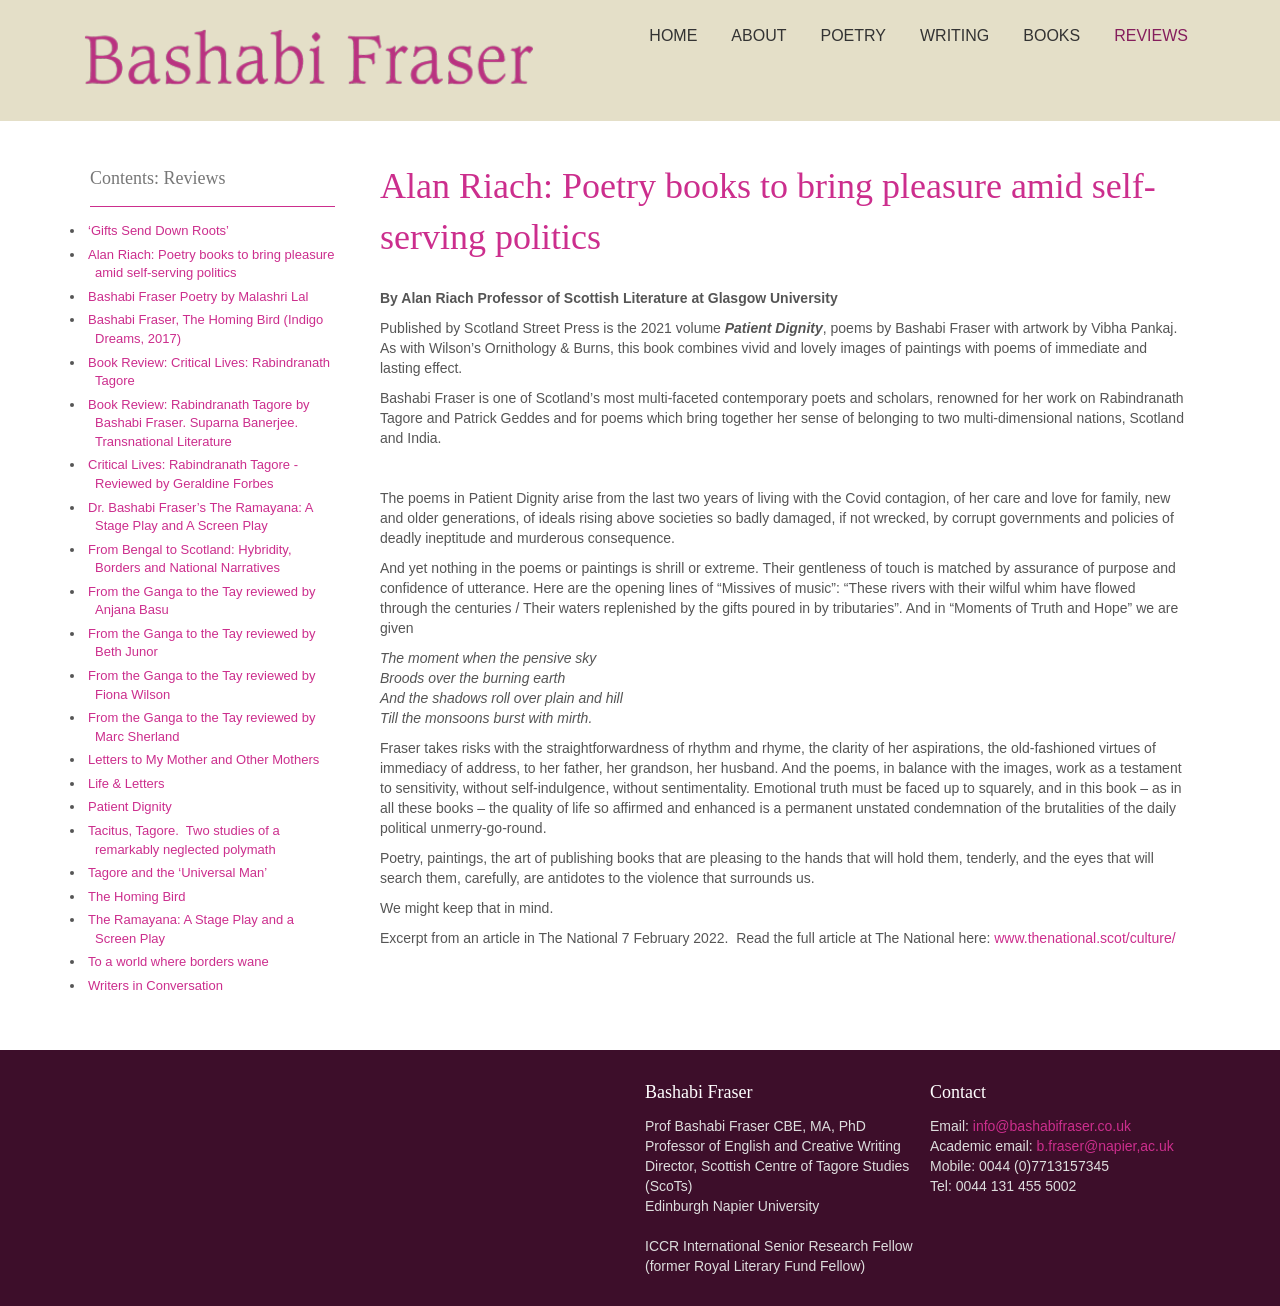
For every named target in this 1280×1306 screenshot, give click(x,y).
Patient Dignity (130, 806)
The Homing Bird (137, 896)
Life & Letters (126, 783)
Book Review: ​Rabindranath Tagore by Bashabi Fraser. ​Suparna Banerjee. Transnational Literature (199, 423)
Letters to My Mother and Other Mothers (203, 759)
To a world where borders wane (178, 961)
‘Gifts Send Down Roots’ (158, 230)
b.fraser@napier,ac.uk (1105, 1146)
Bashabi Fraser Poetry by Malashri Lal (198, 296)
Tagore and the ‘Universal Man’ (179, 872)
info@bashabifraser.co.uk (1052, 1126)
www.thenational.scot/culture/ (1084, 938)
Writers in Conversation (155, 985)
